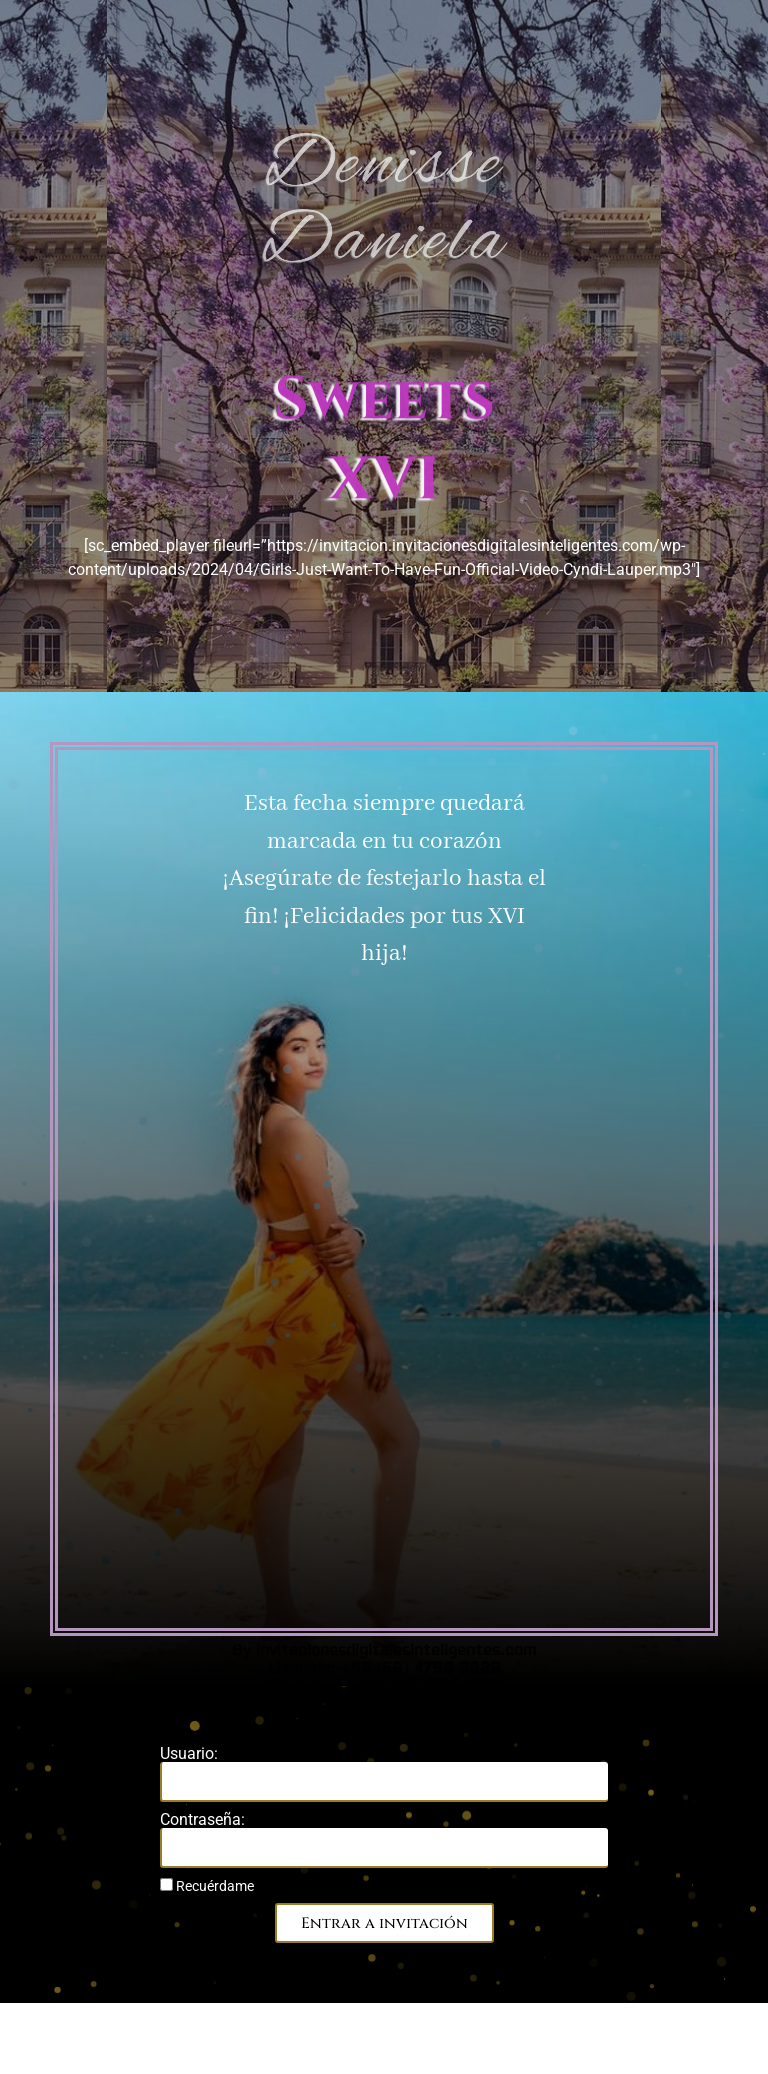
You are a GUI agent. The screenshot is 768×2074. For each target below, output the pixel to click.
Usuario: (189, 1754)
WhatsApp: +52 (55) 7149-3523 (384, 798)
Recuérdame (207, 1886)
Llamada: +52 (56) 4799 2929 (384, 780)
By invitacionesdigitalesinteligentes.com (384, 762)
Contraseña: (202, 1820)
